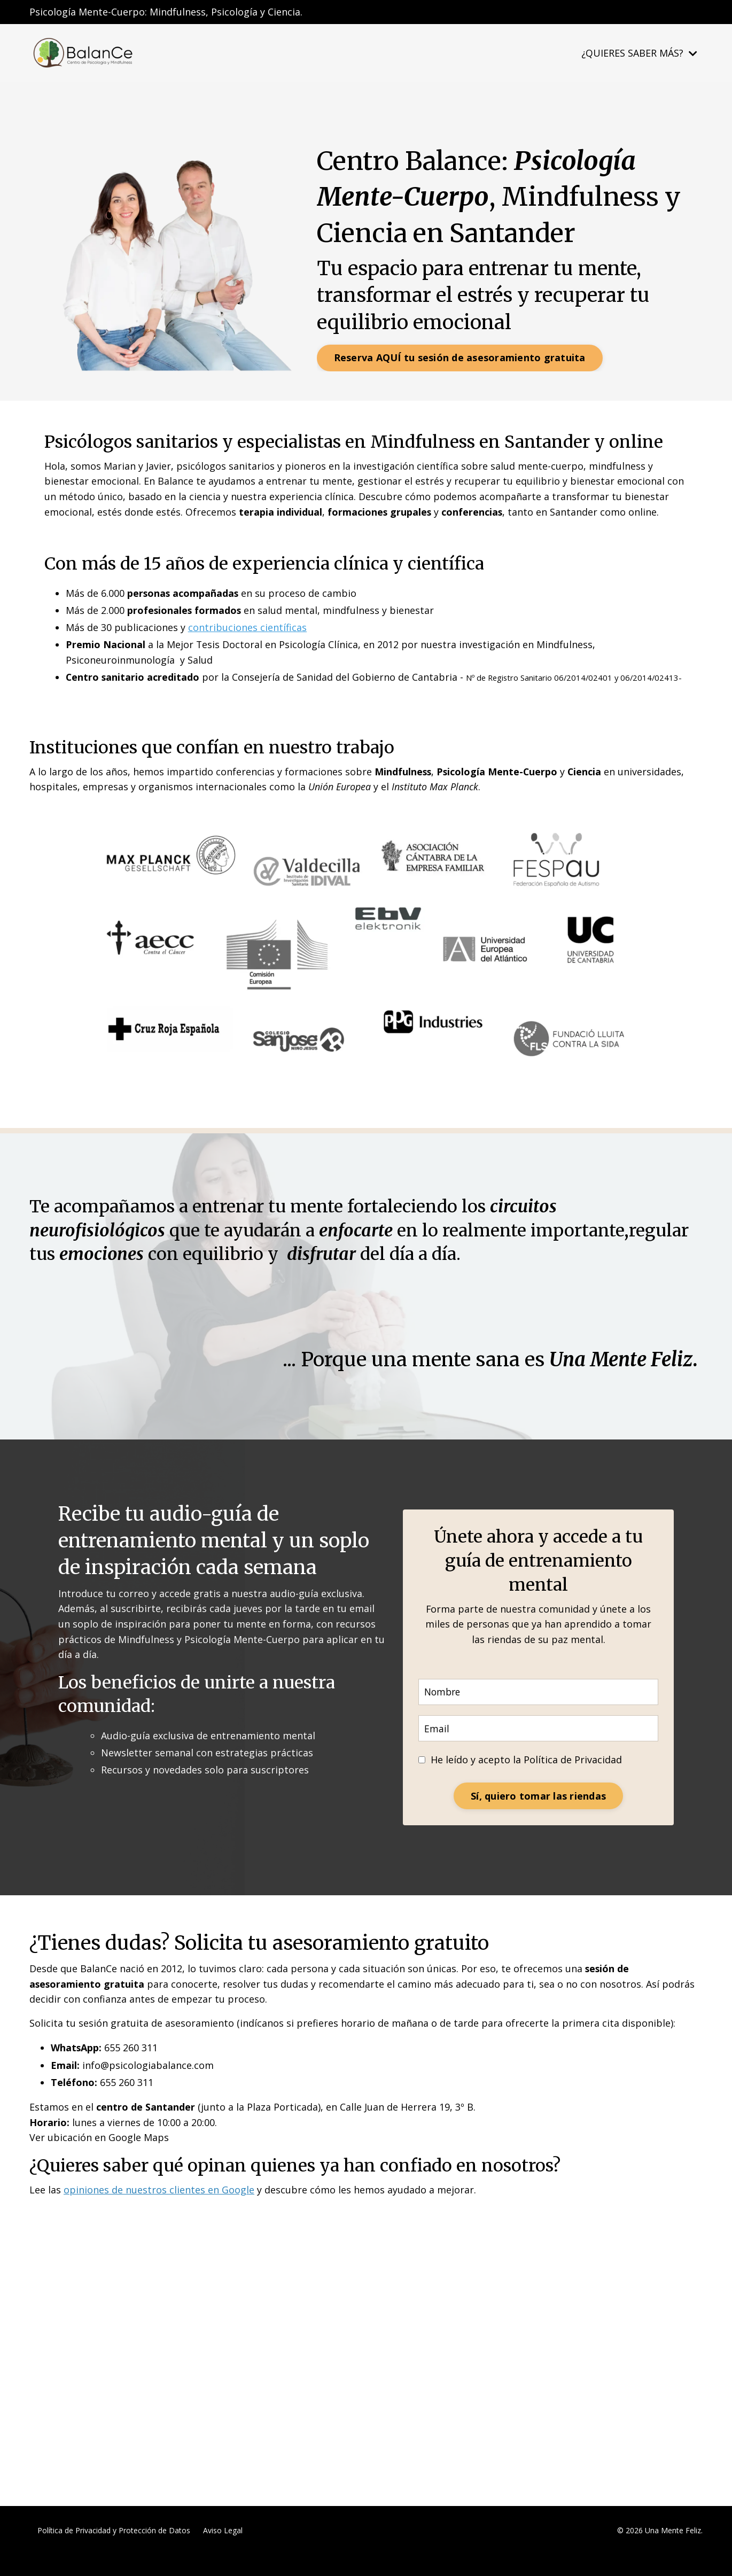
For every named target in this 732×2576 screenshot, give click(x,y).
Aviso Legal (223, 2551)
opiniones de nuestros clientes (134, 2210)
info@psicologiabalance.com (148, 2085)
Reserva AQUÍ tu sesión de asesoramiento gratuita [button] (460, 357)
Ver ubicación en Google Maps (99, 2158)
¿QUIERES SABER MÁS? (639, 52)
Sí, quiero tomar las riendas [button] (538, 1815)
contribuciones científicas (248, 627)
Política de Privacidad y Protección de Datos (113, 2551)
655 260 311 (131, 2067)
